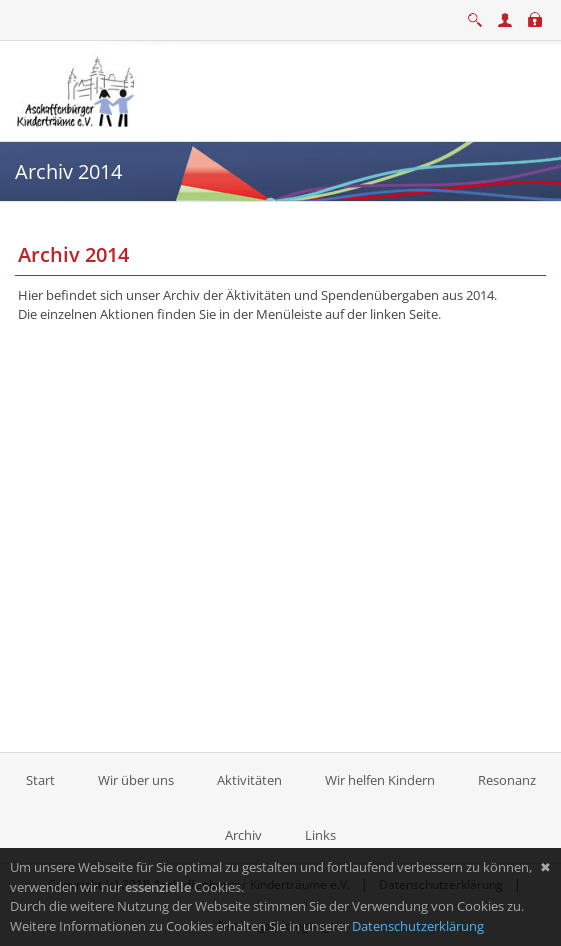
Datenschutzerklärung (418, 926)
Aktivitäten (249, 780)
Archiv (243, 835)
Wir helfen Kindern (380, 780)
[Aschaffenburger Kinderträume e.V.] (78, 89)
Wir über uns (136, 780)
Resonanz (507, 780)
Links (320, 835)
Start (42, 780)
